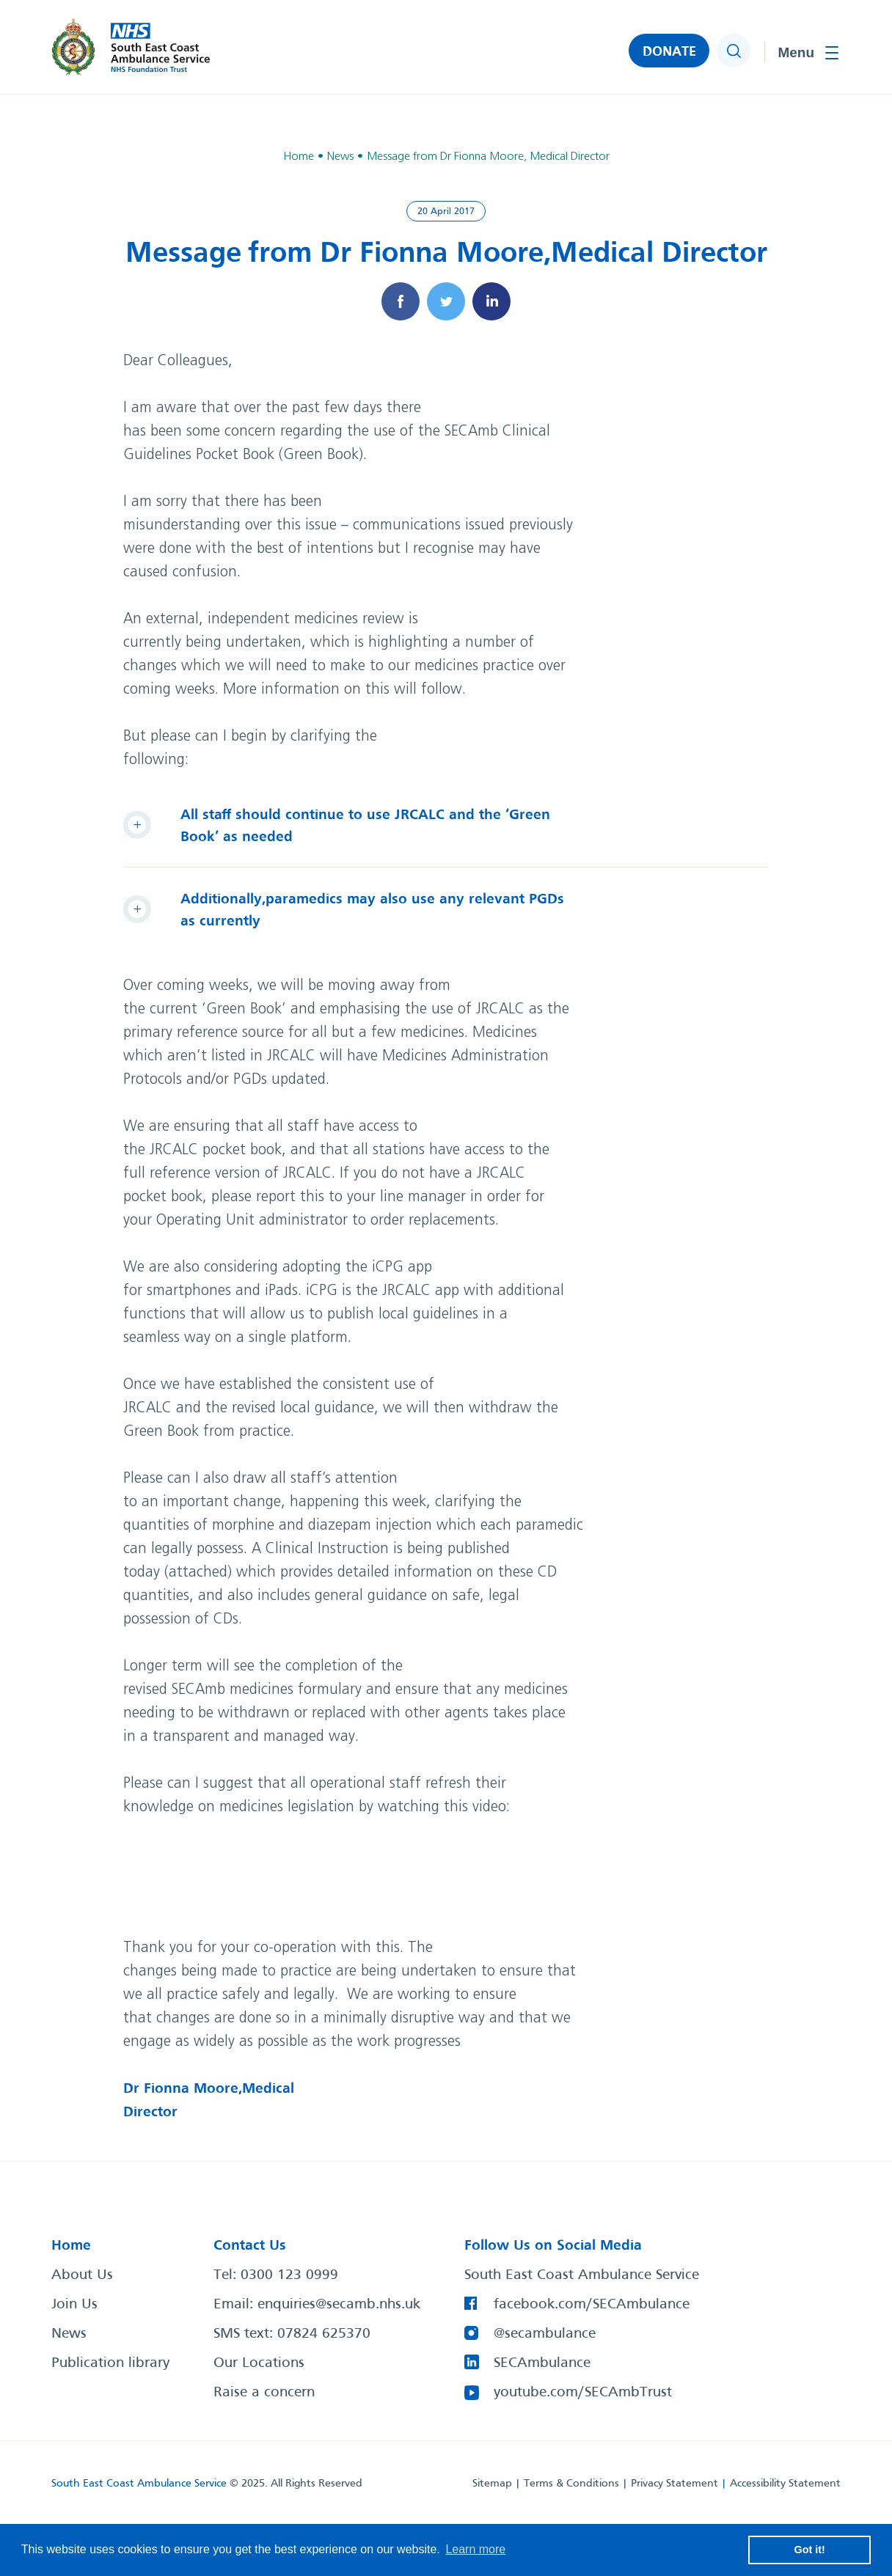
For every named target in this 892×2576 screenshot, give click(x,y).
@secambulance (545, 2334)
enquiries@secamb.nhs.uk (338, 2304)
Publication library (110, 2363)
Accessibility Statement (785, 2483)
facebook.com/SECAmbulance (592, 2304)
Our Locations (258, 2363)
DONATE (669, 52)
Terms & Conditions (571, 2483)
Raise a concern (264, 2392)
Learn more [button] (475, 2549)
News (69, 2334)
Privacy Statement (674, 2483)
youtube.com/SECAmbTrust (583, 2392)
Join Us (74, 2304)
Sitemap (492, 2483)
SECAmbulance (542, 2363)
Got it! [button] (809, 2549)
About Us (82, 2275)
